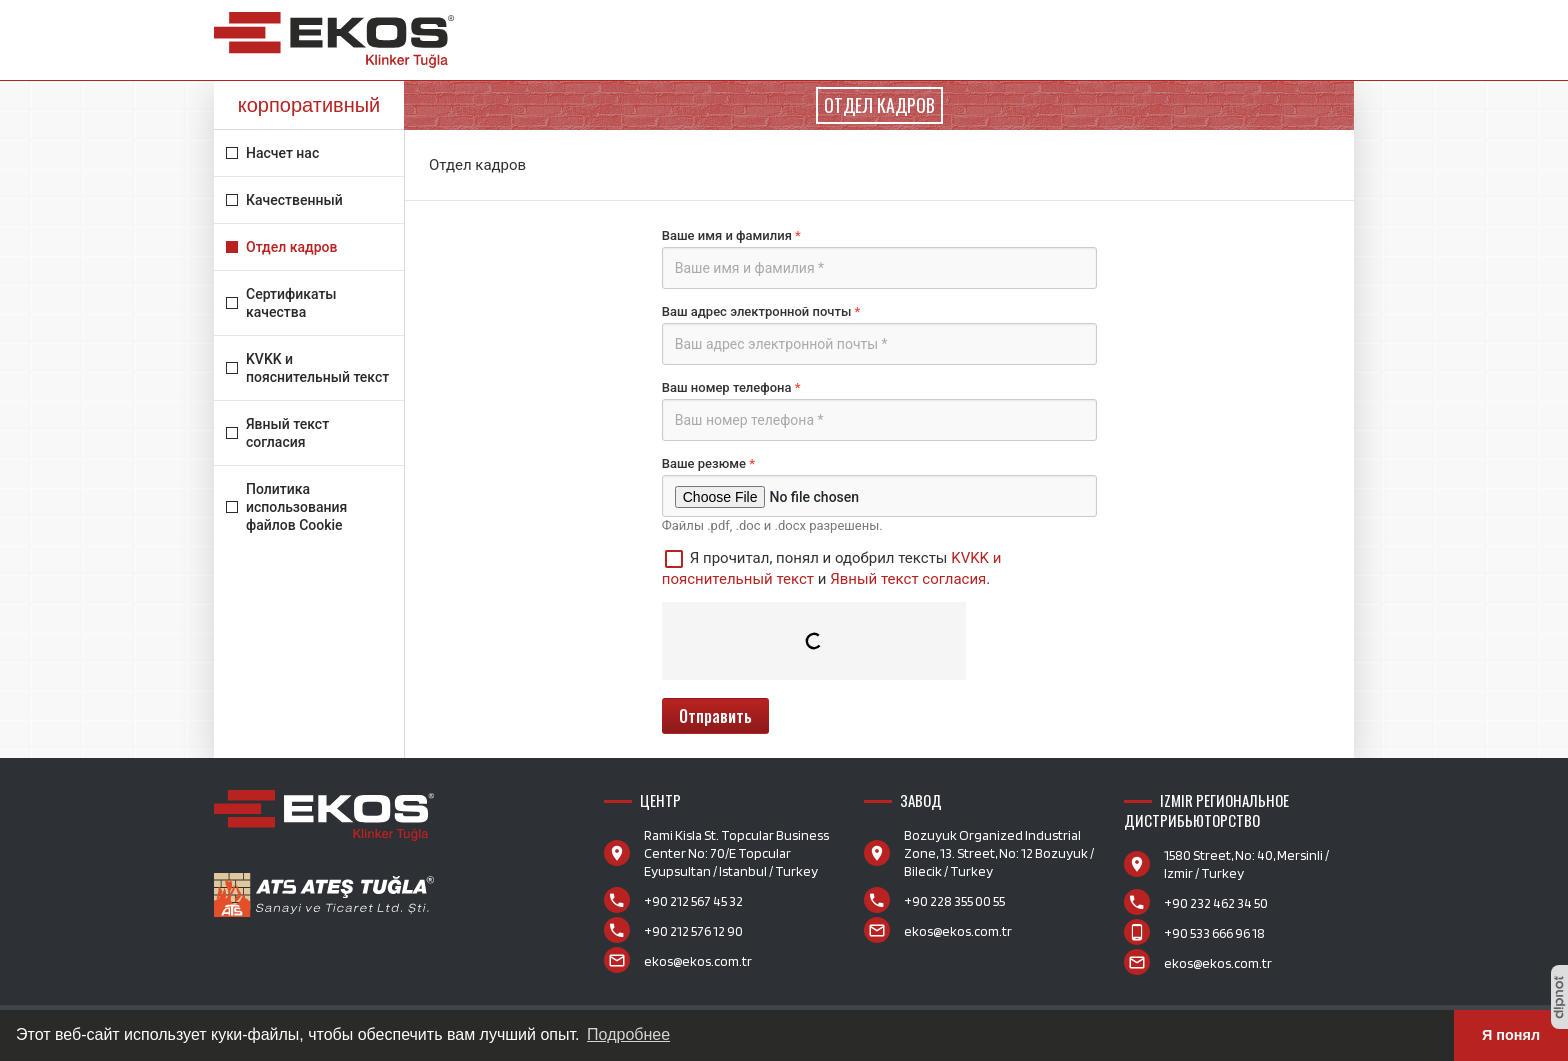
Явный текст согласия (287, 433)
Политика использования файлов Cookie (296, 507)
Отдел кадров (291, 247)
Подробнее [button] (628, 1034)
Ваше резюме (880, 486)
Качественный (294, 200)
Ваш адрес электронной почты (880, 334)
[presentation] (814, 641)
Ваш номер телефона (880, 410)
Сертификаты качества (291, 303)
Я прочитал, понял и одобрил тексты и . (832, 567)
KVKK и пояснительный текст (317, 368)
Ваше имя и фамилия (880, 258)
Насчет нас (282, 153)
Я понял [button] (1511, 1035)
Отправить (715, 716)
